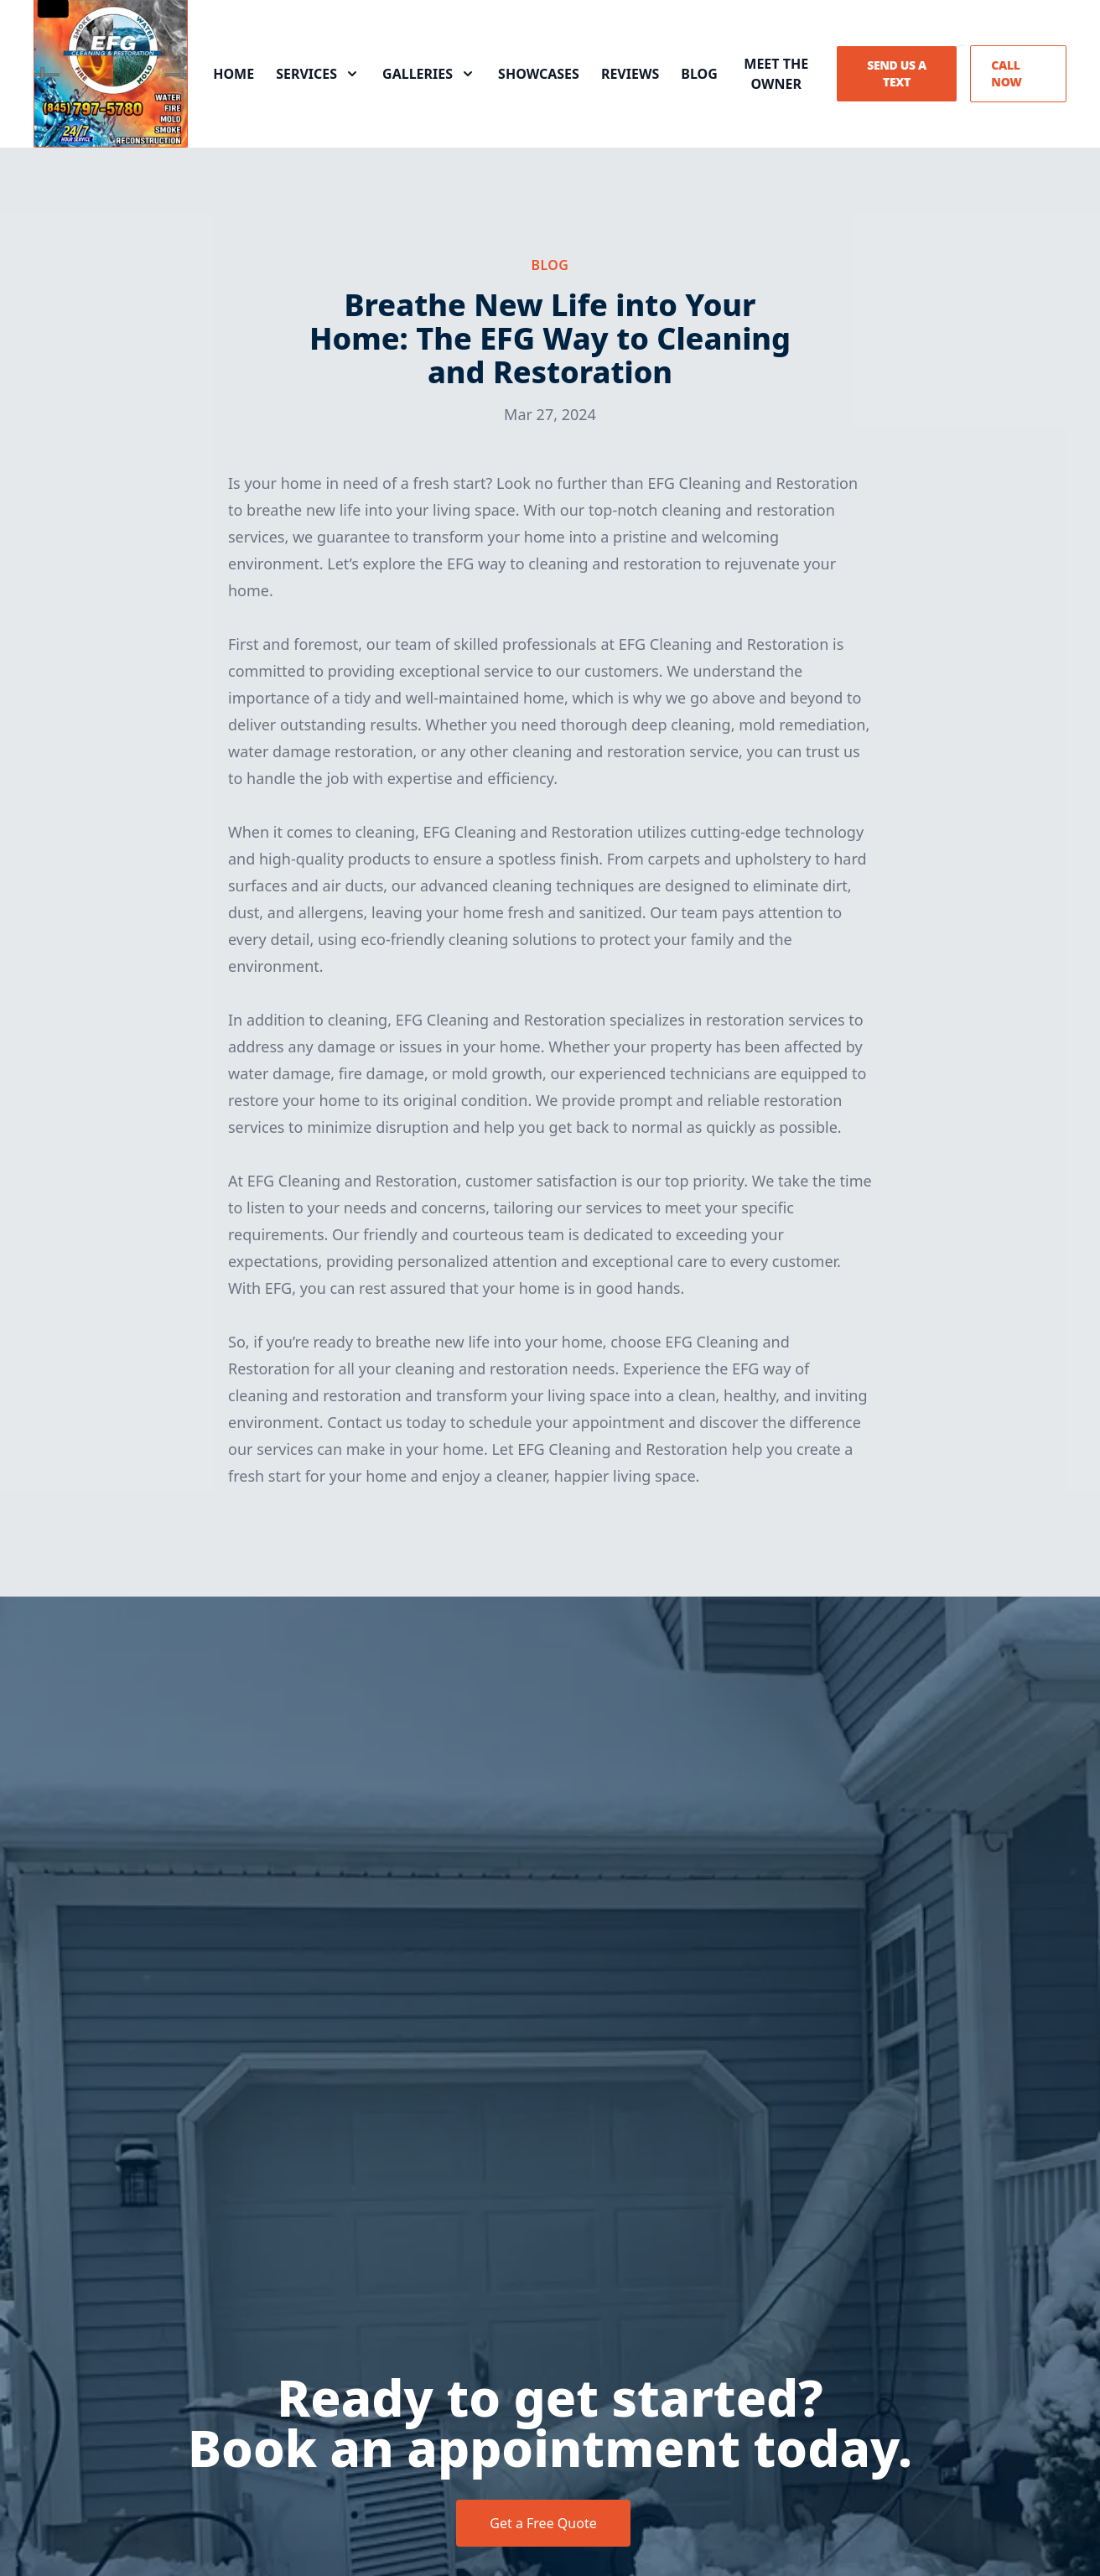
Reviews (630, 74)
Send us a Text (896, 73)
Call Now (1006, 73)
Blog (699, 74)
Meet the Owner (776, 74)
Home (233, 74)
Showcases (538, 74)
